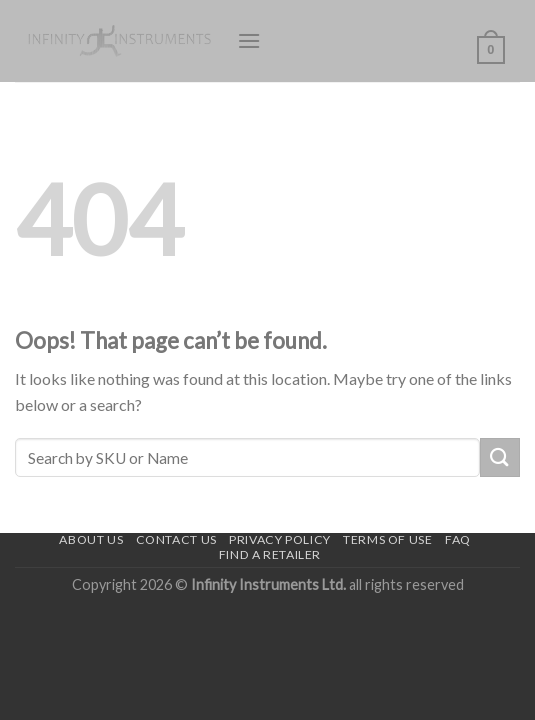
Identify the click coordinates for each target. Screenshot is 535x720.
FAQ (458, 539)
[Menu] (249, 40)
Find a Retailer (270, 554)
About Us (91, 539)
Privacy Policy (280, 539)
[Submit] (500, 457)
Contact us (176, 539)
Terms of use (387, 539)
